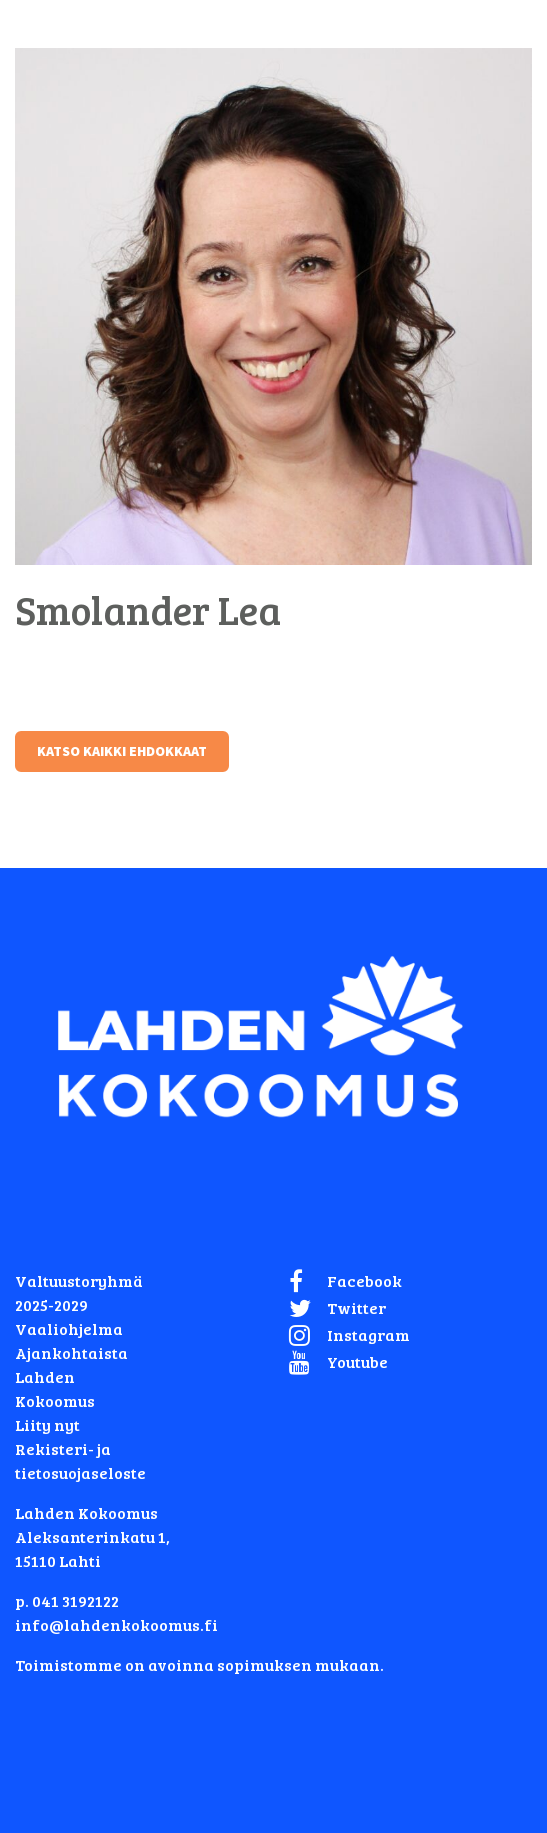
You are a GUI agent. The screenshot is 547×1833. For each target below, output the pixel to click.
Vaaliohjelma (69, 1328)
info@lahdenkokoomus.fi (116, 1624)
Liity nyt (47, 1424)
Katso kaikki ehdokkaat (122, 751)
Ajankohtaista (71, 1352)
